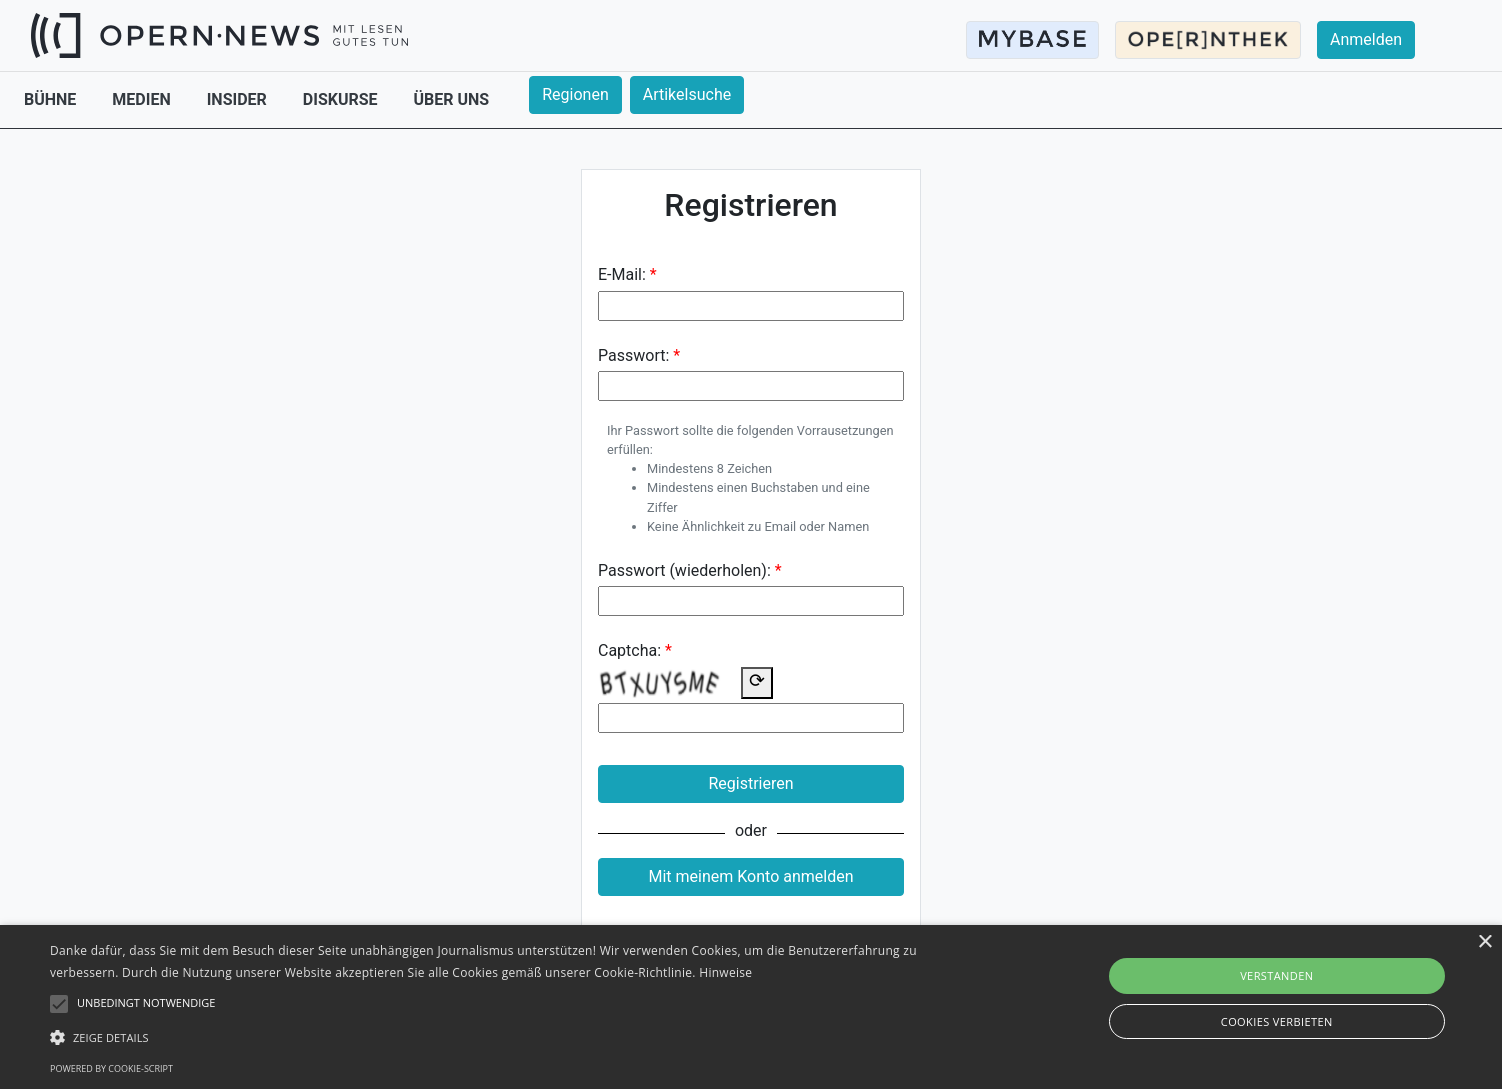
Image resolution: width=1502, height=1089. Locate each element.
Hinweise (725, 972)
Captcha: (629, 650)
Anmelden (1366, 39)
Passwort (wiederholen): (684, 570)
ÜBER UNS (452, 99)
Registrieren (750, 783)
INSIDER (239, 99)
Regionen (575, 94)
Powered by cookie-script (111, 1068)
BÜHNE (52, 99)
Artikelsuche (687, 94)
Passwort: (633, 355)
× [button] (1484, 942)
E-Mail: (622, 274)
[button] (505, 1037)
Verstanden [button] (1276, 975)
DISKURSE (342, 99)
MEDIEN (143, 99)
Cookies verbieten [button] (1277, 1021)
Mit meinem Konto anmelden (750, 876)
